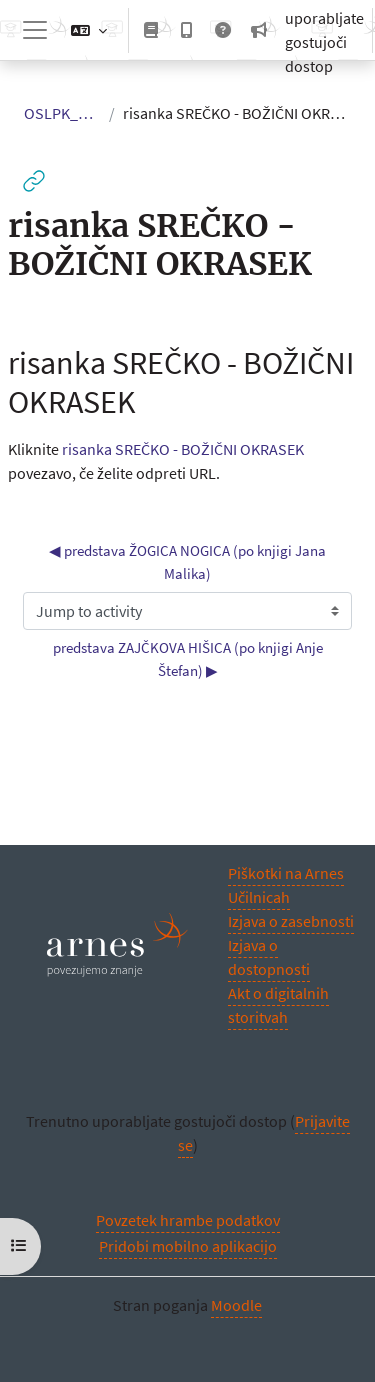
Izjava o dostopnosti (269, 957)
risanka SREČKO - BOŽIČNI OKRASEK (183, 449)
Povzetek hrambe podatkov (188, 1220)
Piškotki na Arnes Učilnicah (286, 885)
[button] (89, 30)
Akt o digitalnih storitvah (278, 1005)
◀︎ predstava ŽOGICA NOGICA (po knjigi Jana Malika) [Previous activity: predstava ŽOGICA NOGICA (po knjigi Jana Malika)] (189, 562)
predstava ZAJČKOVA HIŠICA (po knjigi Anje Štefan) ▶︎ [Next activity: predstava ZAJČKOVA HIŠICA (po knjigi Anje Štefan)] (189, 659)
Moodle (236, 1305)
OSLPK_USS (62, 113)
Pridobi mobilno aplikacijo (188, 1246)
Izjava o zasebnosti (291, 921)
